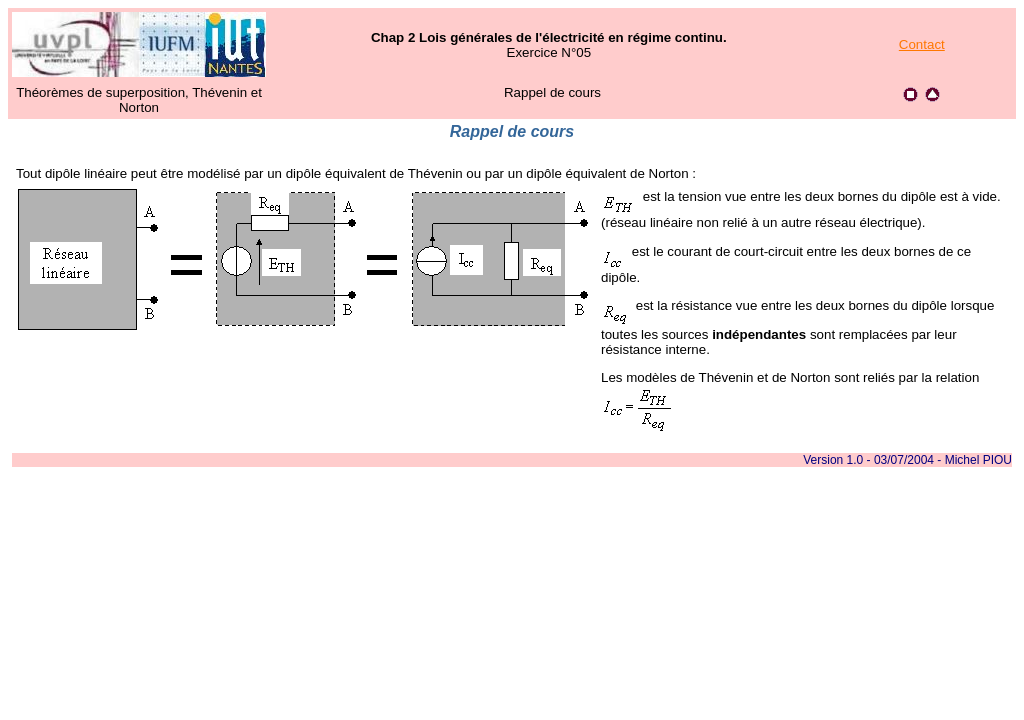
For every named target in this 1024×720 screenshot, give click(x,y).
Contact (922, 44)
